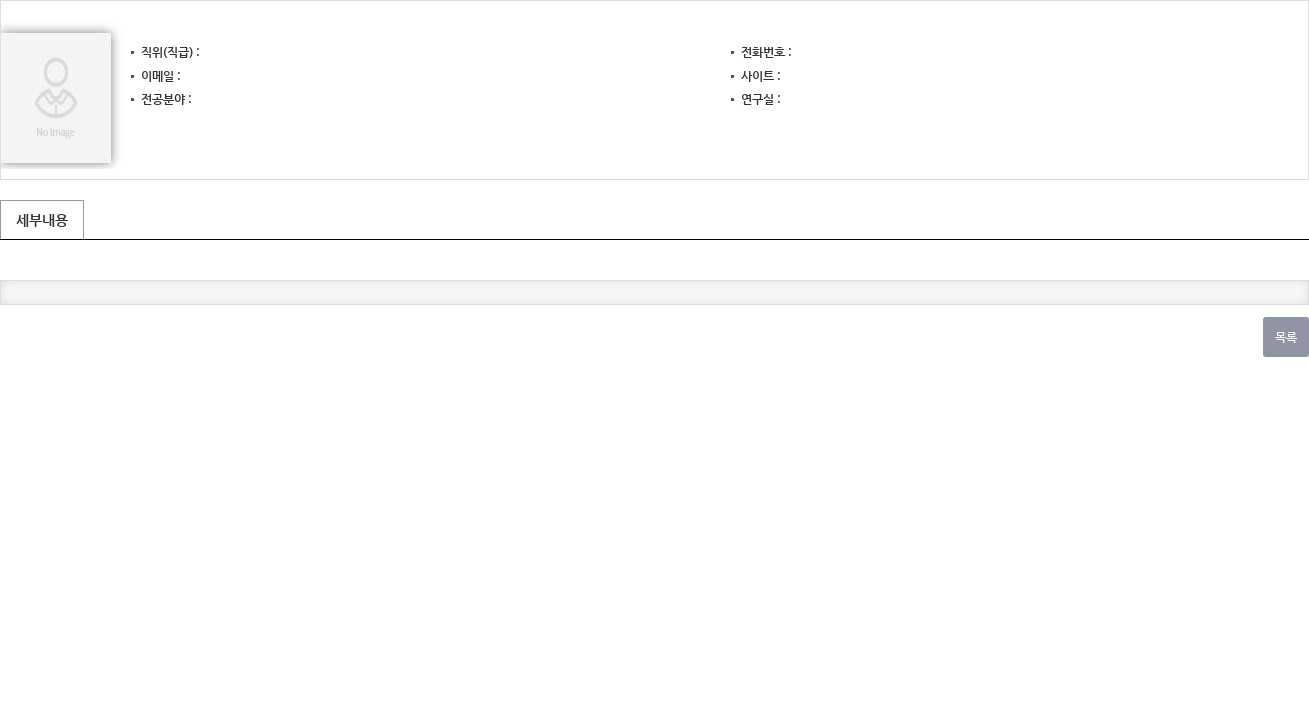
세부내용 (42, 220)
